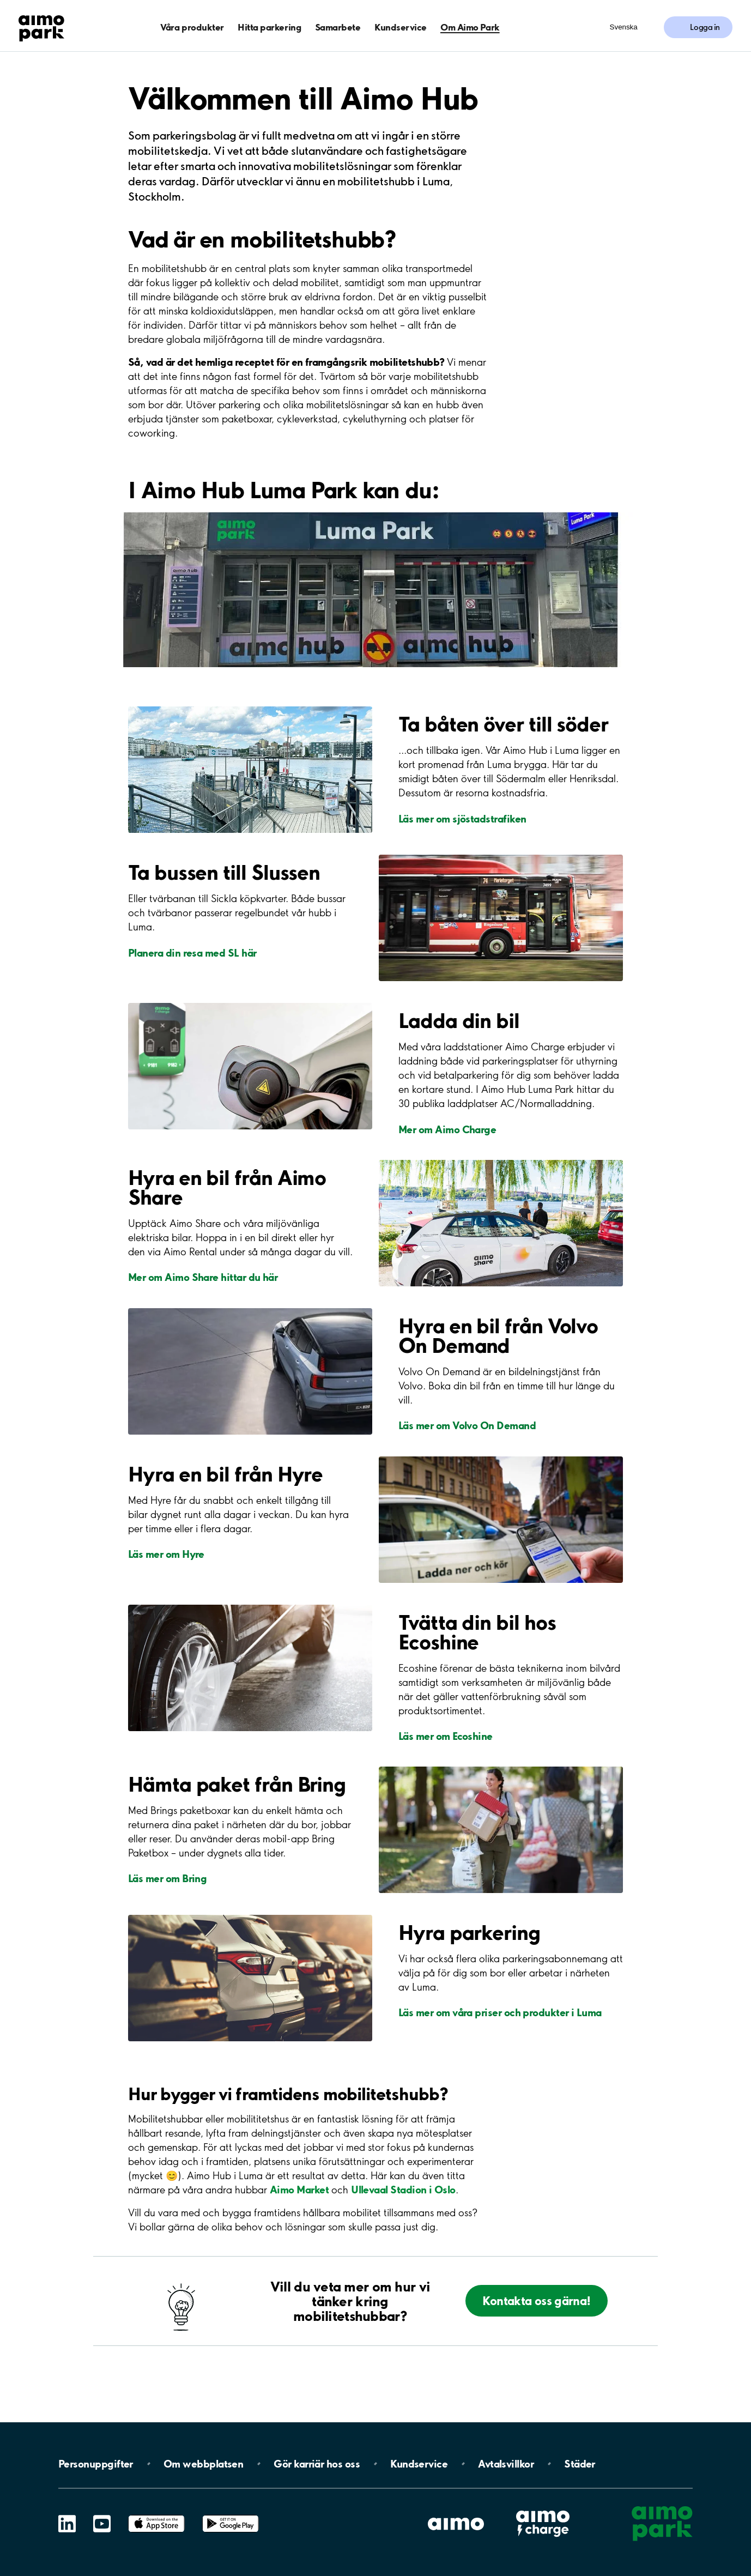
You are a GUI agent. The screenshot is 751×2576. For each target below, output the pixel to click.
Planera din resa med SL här (192, 952)
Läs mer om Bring (167, 1878)
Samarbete (338, 27)
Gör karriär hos (317, 2463)
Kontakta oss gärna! (536, 2300)
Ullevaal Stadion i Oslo (403, 2189)
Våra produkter (191, 27)
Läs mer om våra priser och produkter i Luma (500, 2012)
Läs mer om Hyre (166, 1554)
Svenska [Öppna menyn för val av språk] (624, 27)
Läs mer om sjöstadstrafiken (462, 818)
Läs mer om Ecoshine (445, 1736)
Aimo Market (299, 2189)
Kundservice (400, 27)
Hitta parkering (269, 27)
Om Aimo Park (469, 27)
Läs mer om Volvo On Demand (467, 1425)
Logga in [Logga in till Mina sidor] (705, 27)
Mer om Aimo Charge (447, 1129)
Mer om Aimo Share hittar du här (202, 1277)
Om (203, 2463)
